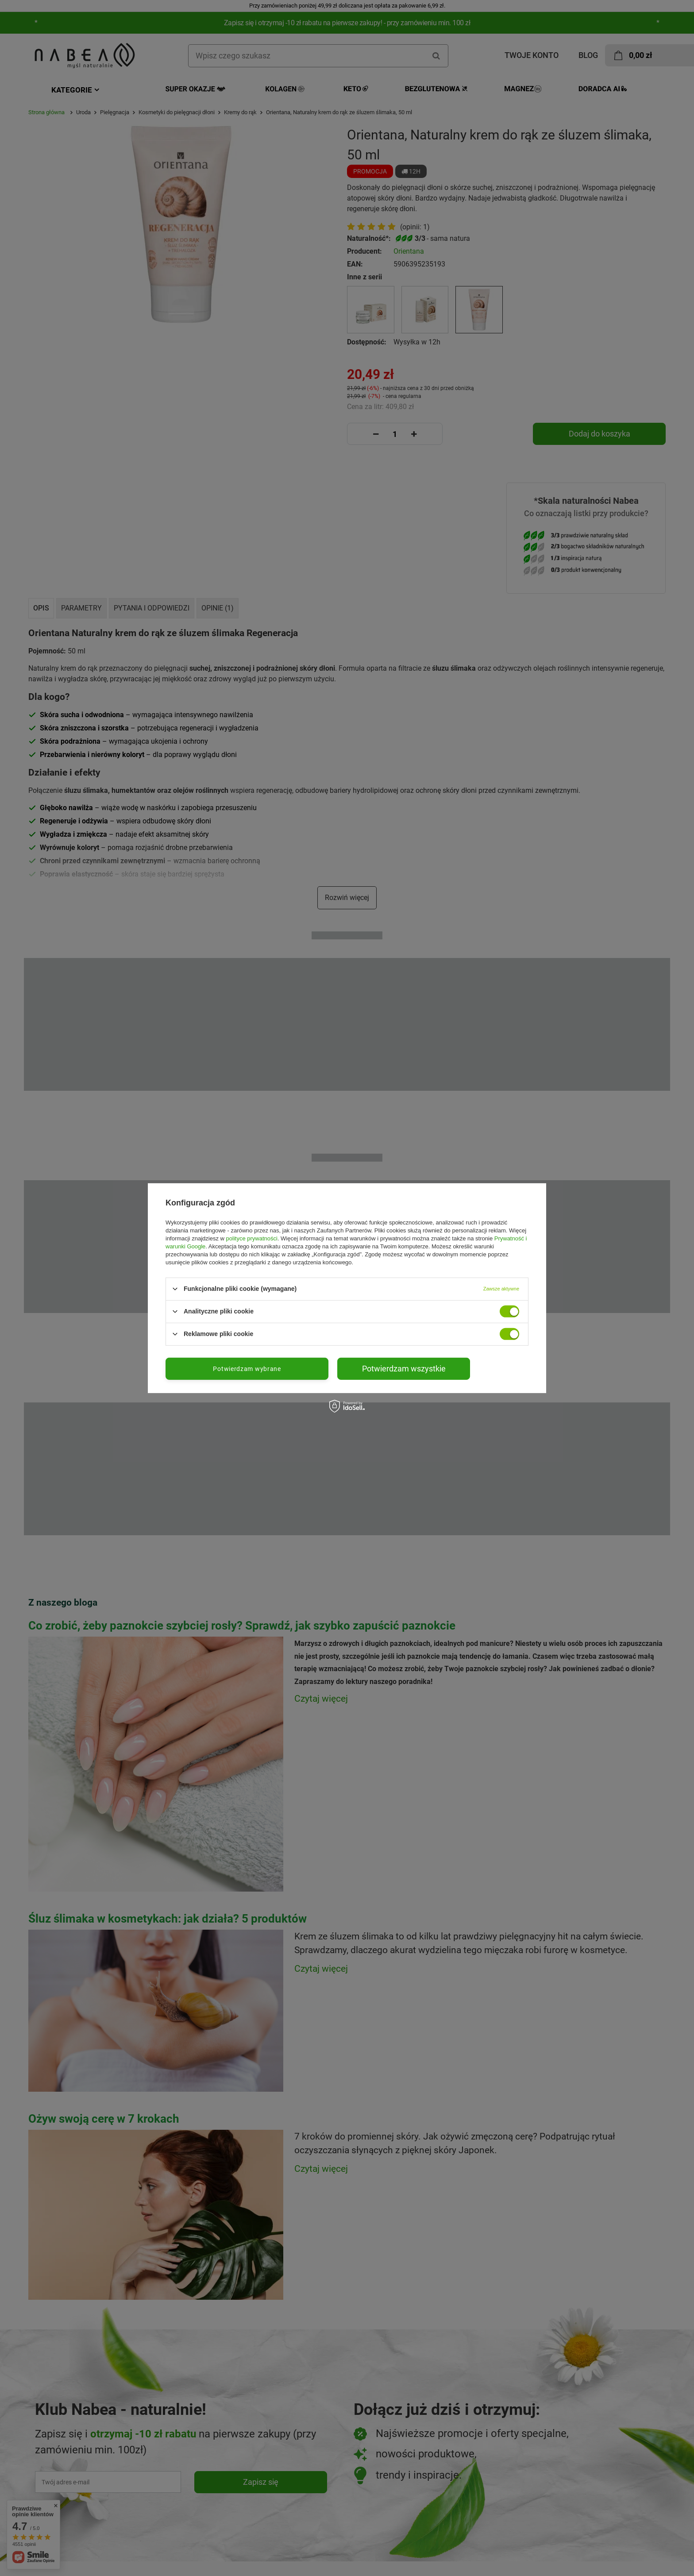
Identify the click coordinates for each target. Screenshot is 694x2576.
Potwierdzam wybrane (247, 1368)
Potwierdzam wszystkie (404, 1368)
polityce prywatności (252, 1238)
